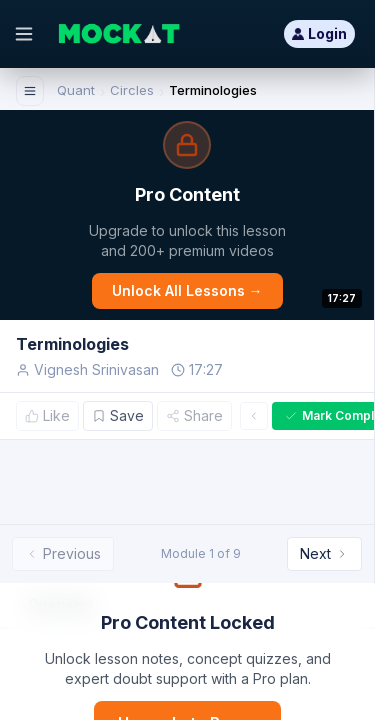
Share (194, 415)
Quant (76, 90)
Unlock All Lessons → (187, 290)
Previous (63, 553)
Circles (132, 90)
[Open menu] (24, 34)
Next (324, 553)
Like (47, 415)
